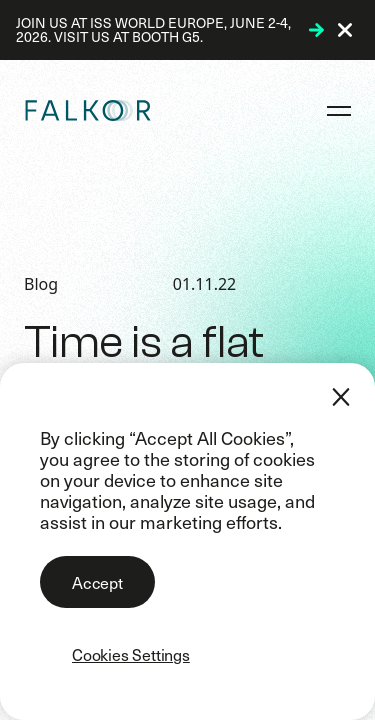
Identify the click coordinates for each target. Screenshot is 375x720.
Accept (97, 582)
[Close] (341, 397)
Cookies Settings (131, 654)
